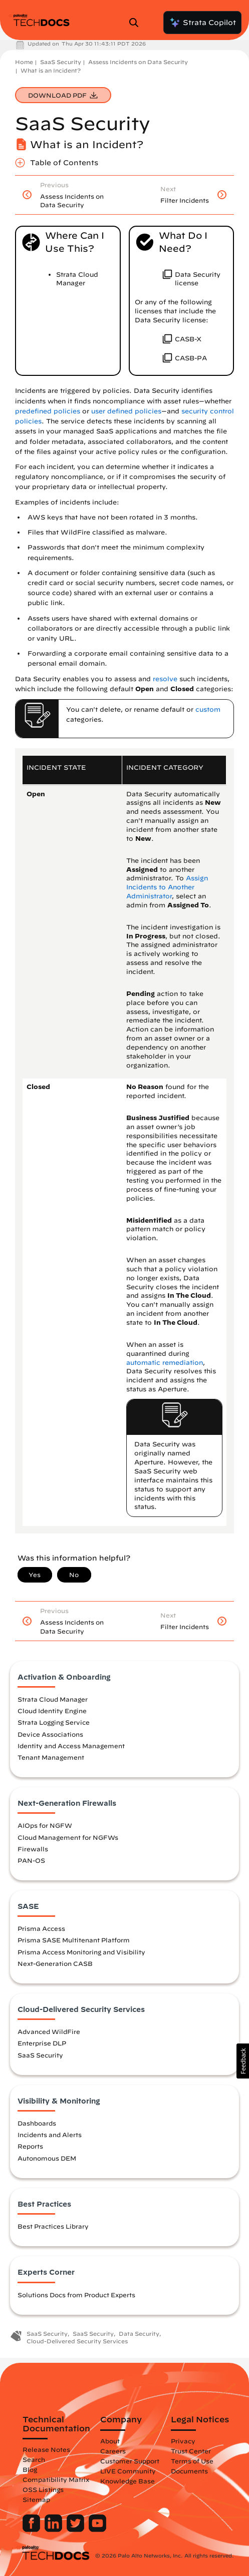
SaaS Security (60, 62)
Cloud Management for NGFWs (68, 1837)
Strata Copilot (202, 23)
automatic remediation (164, 1362)
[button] (242, 2061)
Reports (30, 2146)
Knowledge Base (127, 2480)
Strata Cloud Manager (53, 1699)
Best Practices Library (53, 2226)
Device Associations (50, 1734)
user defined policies (126, 411)
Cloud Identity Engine (52, 1710)
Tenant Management (51, 1757)
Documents (189, 2470)
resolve (165, 679)
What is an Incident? (51, 70)
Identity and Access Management (71, 1745)
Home (24, 62)
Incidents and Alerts (50, 2134)
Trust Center (191, 2450)
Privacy (183, 2440)
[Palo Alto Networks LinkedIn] (54, 2529)
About (110, 2440)
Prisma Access (41, 1928)
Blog (30, 2469)
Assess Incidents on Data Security (138, 62)
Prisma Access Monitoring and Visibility (81, 1951)
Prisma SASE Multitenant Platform (74, 1939)
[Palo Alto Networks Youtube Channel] (97, 2529)
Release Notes (46, 2449)
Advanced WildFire (49, 2031)
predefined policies (47, 411)
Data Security (139, 2333)
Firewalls (33, 1848)
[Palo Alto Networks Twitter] (76, 2529)
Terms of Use (192, 2460)
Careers (113, 2450)
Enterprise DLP (42, 2042)
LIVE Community (128, 2470)
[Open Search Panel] (136, 22)
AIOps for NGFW (45, 1825)
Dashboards (37, 2123)
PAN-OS (31, 1860)
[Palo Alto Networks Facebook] (32, 2529)
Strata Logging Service (54, 1722)
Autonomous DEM (47, 2158)
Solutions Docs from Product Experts (76, 2294)
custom (207, 709)
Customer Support (129, 2460)
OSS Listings (43, 2489)
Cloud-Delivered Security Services (77, 2341)
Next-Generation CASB (55, 1963)
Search (34, 2459)
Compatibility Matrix (56, 2479)
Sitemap (36, 2499)
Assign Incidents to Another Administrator (167, 887)
